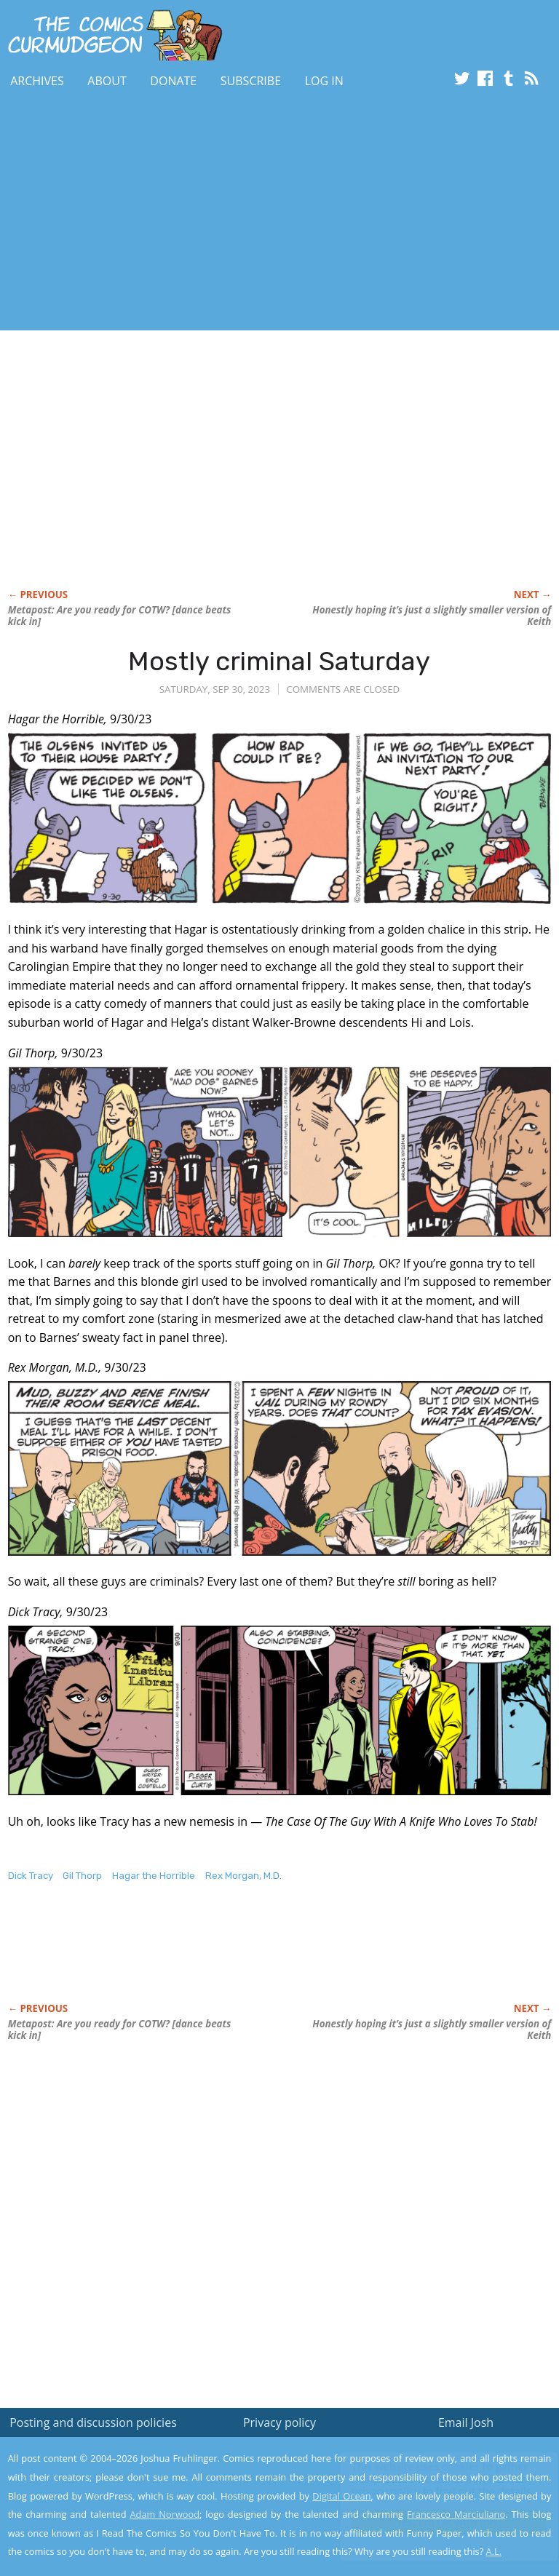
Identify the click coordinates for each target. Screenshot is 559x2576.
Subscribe (251, 81)
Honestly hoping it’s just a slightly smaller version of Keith (431, 615)
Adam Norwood (165, 2514)
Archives (37, 81)
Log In (324, 81)
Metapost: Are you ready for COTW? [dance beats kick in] (119, 615)
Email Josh (465, 2422)
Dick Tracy (30, 1875)
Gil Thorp (82, 1875)
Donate (173, 81)
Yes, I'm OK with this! (435, 2521)
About (106, 81)
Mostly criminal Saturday (279, 661)
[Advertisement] (170, 213)
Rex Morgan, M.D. (243, 1875)
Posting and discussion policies (93, 2422)
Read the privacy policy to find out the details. (429, 2485)
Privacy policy (279, 2422)
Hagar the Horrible (153, 1875)
